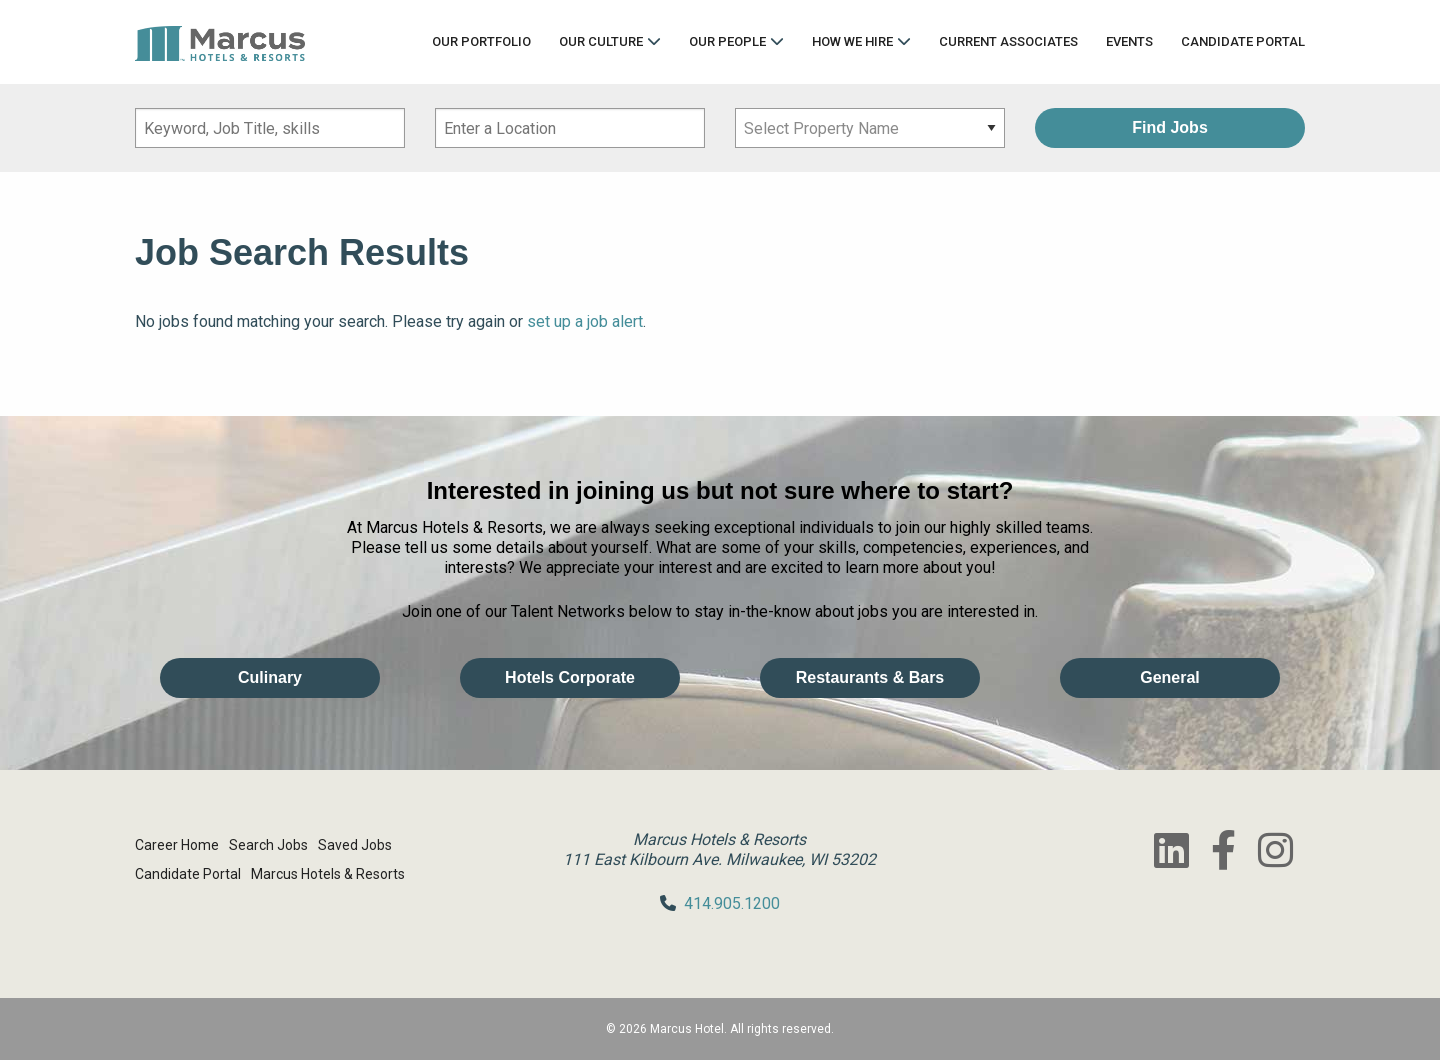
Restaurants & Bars (870, 677)
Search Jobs (268, 845)
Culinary (270, 677)
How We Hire (852, 41)
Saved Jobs (355, 845)
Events (1129, 41)
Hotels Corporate (570, 677)
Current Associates (1008, 41)
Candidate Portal (1243, 41)
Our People (727, 41)
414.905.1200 (732, 903)
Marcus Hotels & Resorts (328, 874)
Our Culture (601, 41)
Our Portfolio (481, 41)
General (1170, 677)
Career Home (177, 845)
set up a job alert (585, 321)
